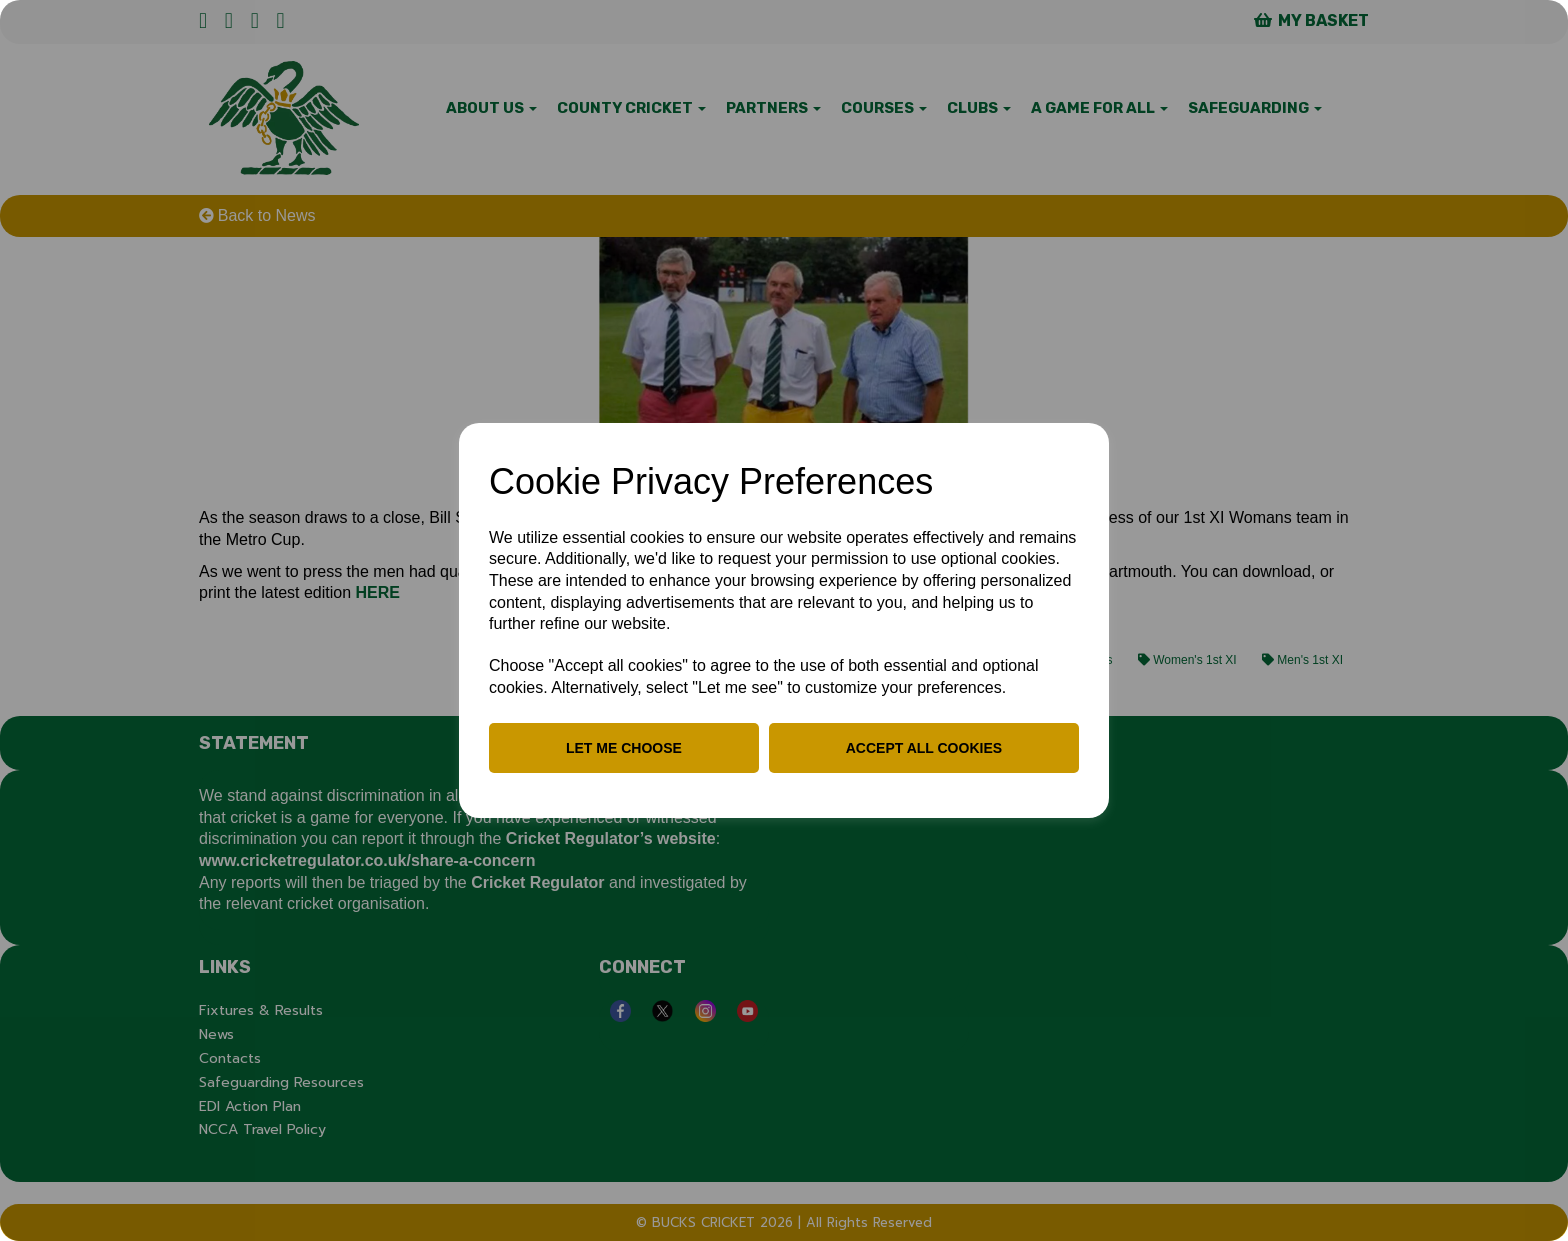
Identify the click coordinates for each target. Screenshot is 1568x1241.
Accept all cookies (924, 748)
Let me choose (624, 748)
